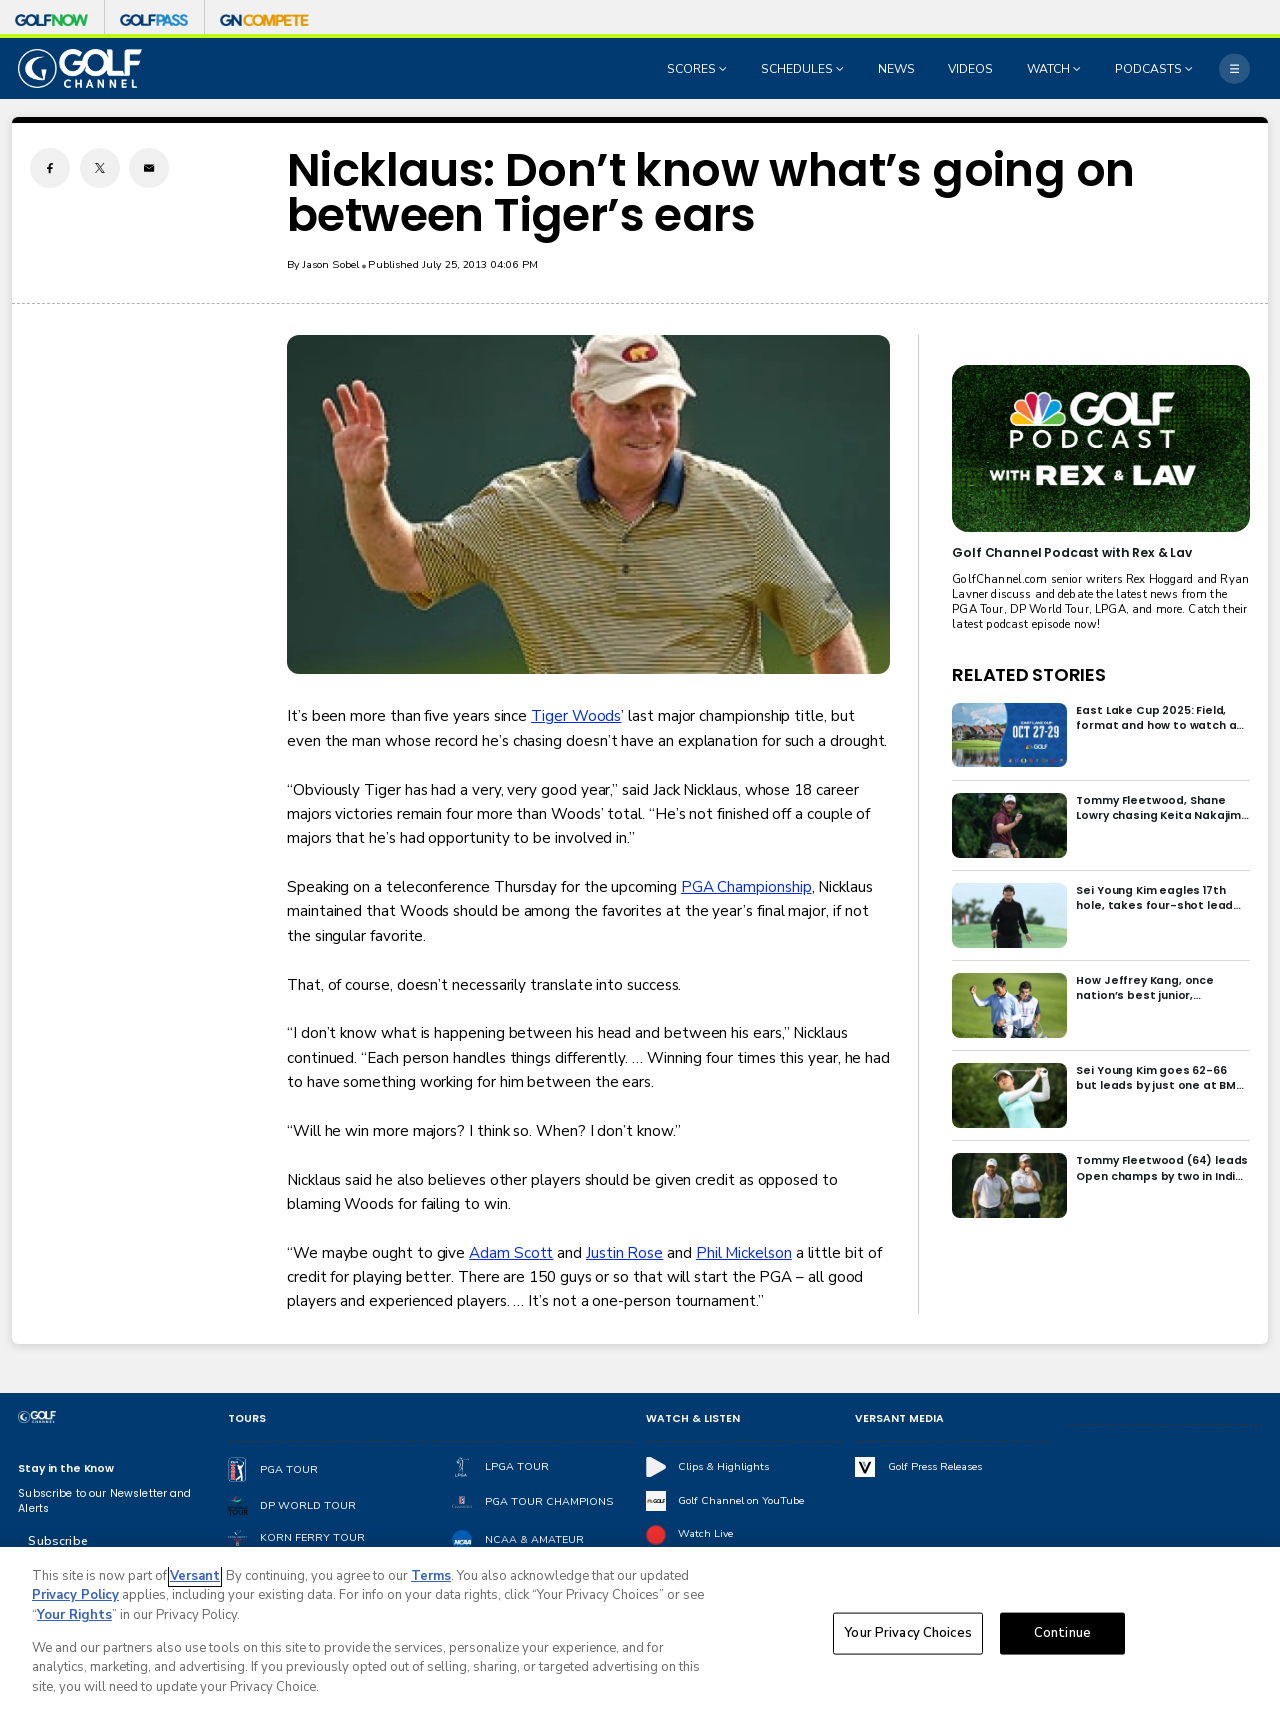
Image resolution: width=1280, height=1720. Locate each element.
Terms (431, 1583)
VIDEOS (970, 69)
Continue (1062, 1640)
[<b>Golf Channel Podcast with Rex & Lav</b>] (1100, 448)
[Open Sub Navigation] (725, 69)
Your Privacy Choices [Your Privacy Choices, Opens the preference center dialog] (908, 1640)
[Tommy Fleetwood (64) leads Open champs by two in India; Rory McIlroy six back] (1009, 1185)
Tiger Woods (576, 716)
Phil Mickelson (744, 1253)
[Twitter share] (100, 168)
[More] (1234, 68)
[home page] (80, 68)
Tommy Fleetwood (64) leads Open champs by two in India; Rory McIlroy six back (1162, 1168)
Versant (195, 1583)
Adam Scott (511, 1253)
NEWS (896, 69)
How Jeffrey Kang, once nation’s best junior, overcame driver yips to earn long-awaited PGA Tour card (1161, 988)
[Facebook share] (50, 168)
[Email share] (149, 168)
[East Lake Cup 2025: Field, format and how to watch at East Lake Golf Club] (1009, 735)
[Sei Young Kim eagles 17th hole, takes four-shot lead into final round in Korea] (1009, 915)
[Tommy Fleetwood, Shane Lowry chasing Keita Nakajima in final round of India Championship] (1009, 825)
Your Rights (74, 1622)
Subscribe (57, 1541)
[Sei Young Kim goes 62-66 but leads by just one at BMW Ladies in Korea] (1009, 1095)
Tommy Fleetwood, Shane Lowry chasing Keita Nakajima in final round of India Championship (1162, 808)
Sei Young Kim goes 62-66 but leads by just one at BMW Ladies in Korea (1161, 1078)
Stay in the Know (66, 1468)
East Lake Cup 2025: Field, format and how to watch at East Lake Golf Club (1159, 718)
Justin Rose (624, 1253)
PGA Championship (746, 887)
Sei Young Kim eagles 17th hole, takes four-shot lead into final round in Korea (1154, 898)
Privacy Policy (75, 1603)
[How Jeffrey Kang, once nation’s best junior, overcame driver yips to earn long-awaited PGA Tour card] (1009, 1005)
